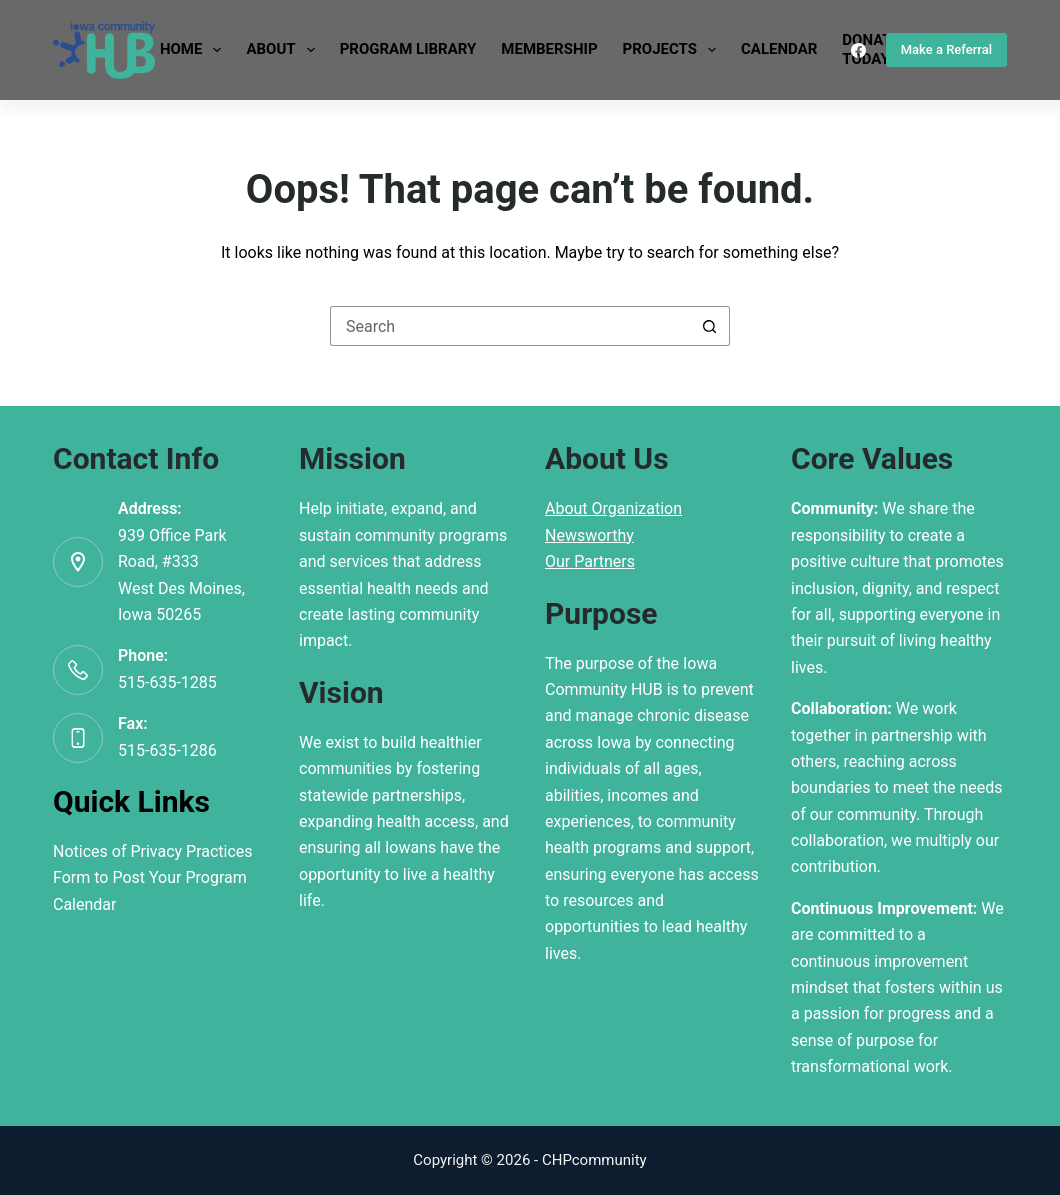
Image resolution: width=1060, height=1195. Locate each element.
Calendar (779, 49)
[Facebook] (858, 50)
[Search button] (710, 326)
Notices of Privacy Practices (153, 851)
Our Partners (590, 561)
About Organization (613, 508)
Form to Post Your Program (150, 877)
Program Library (408, 49)
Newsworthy (589, 535)
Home (195, 50)
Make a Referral (946, 49)
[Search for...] (510, 326)
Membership (549, 49)
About (284, 50)
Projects (673, 50)
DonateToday (871, 50)
